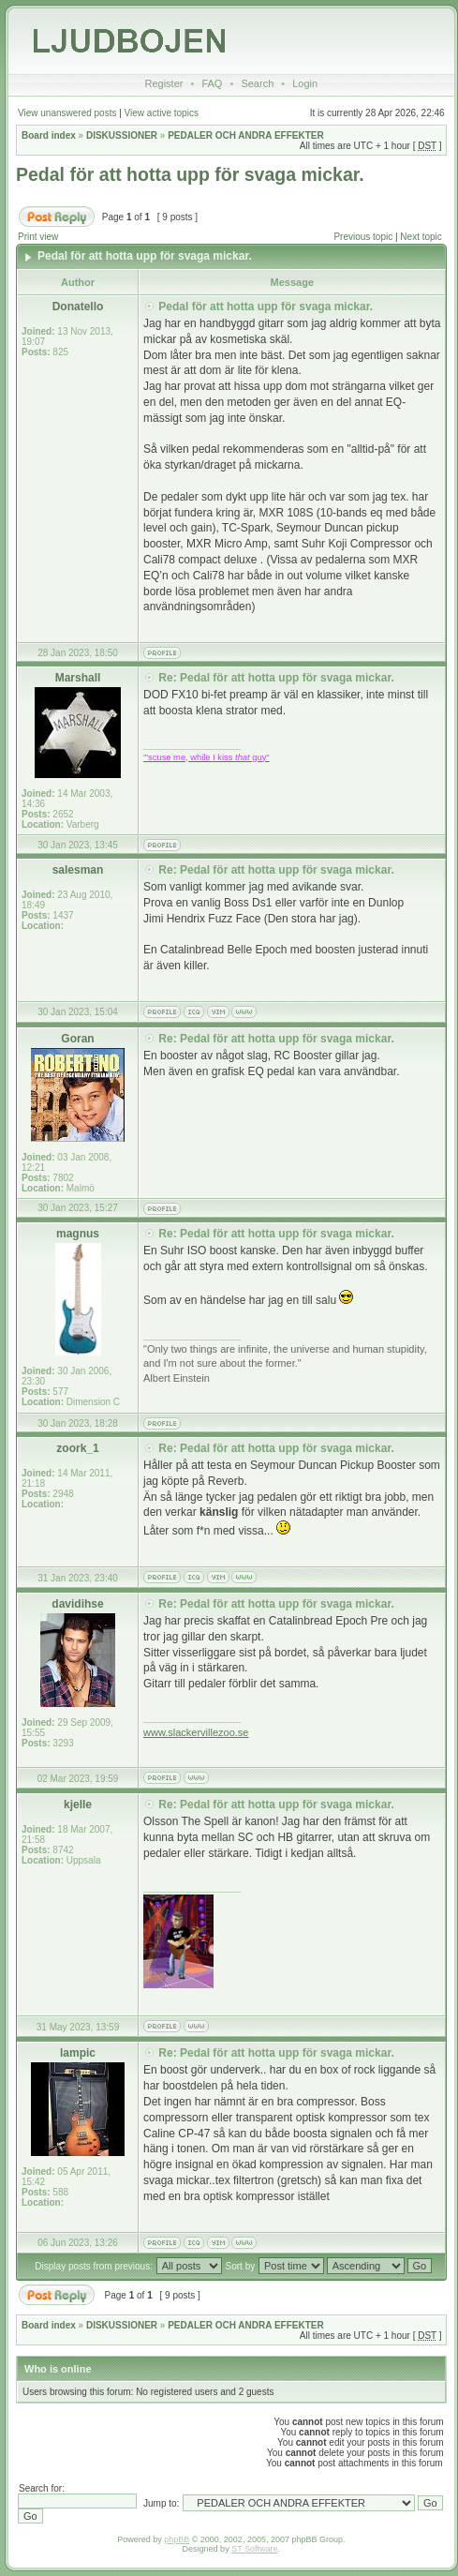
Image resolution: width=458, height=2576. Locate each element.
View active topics (162, 113)
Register (163, 83)
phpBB (176, 2539)
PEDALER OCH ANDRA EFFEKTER (245, 135)
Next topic (420, 237)
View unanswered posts (67, 113)
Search (257, 83)
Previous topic (362, 237)
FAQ (211, 83)
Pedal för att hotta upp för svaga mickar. (190, 174)
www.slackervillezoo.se (195, 1732)
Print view (38, 237)
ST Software (254, 2549)
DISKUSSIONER (121, 135)
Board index (49, 135)
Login (305, 83)
